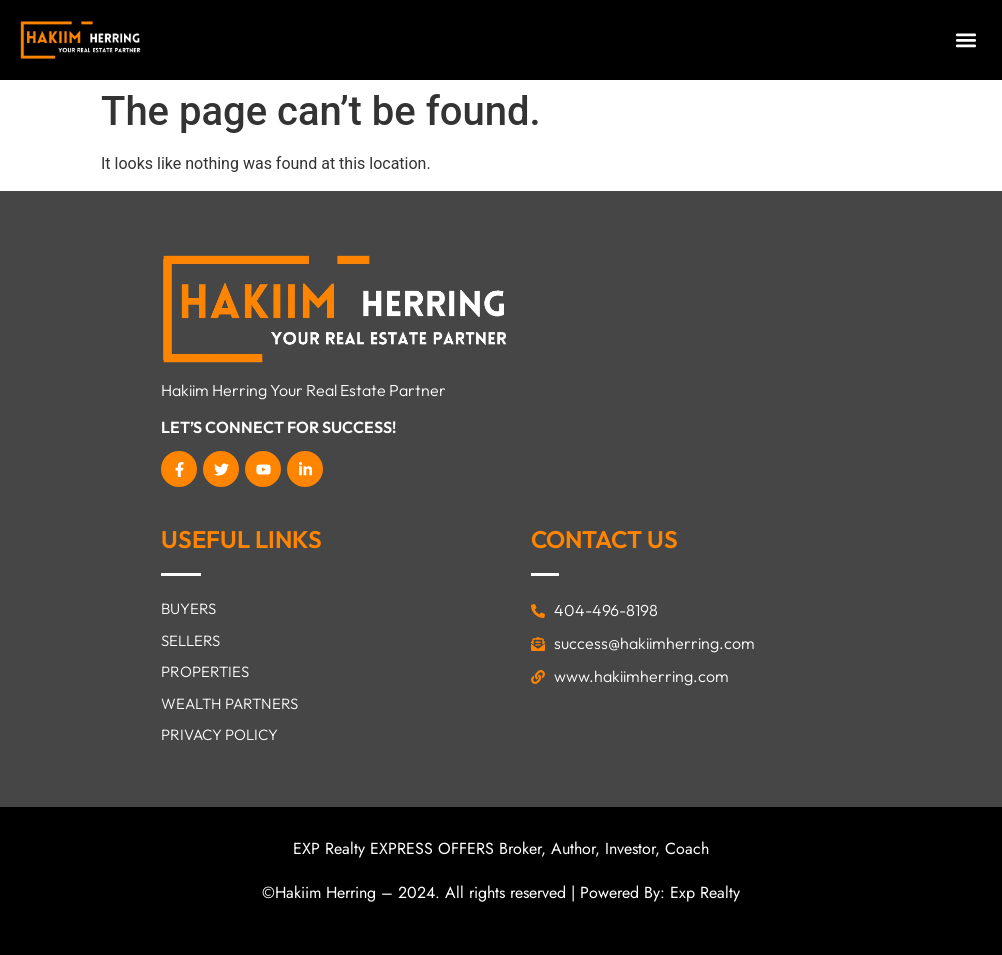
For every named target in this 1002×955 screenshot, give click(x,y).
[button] (965, 40)
